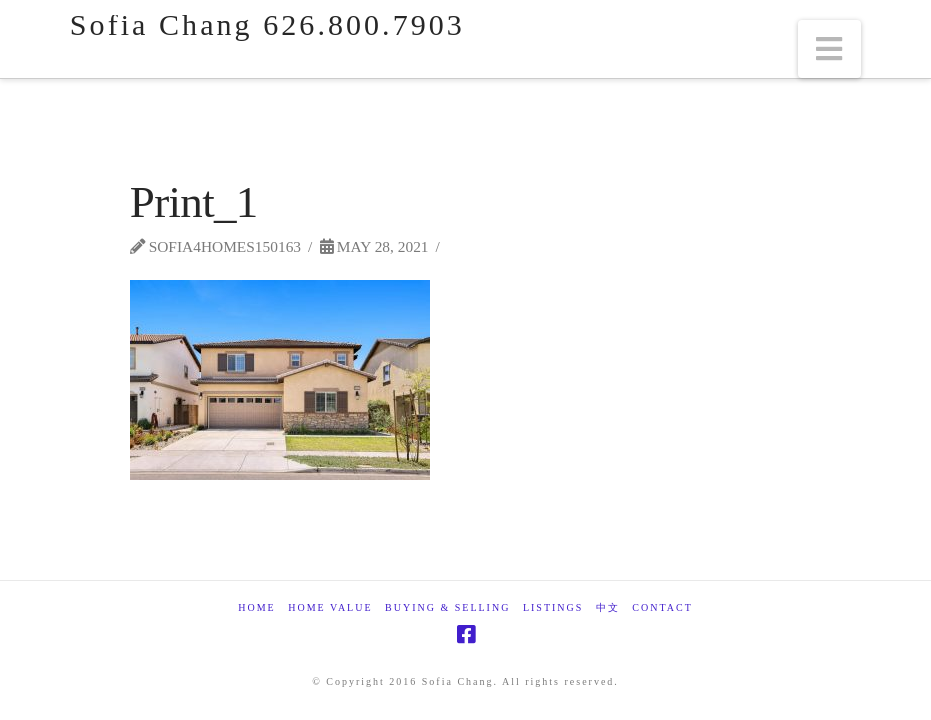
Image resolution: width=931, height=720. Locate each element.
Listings (553, 607)
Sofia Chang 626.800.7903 (267, 25)
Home (256, 607)
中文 (608, 607)
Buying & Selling (447, 607)
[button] (830, 49)
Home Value (330, 607)
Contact (662, 607)
